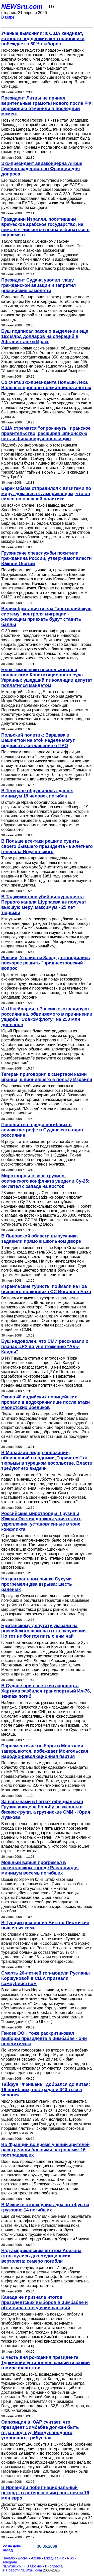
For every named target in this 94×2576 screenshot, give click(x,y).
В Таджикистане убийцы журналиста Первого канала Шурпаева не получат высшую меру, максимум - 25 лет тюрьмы (43, 904)
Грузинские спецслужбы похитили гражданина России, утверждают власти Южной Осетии (46, 558)
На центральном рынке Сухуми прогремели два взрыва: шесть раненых (36, 1584)
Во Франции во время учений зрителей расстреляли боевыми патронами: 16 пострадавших (45, 2150)
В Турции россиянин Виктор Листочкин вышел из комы (45, 1925)
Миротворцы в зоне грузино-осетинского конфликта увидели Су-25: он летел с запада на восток (45, 1181)
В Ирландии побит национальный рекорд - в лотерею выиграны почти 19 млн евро (45, 2493)
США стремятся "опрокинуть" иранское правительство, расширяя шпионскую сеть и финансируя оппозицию (45, 433)
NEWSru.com (22, 6)
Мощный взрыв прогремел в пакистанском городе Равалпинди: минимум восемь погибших (40, 1868)
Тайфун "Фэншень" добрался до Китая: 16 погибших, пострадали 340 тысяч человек (45, 2089)
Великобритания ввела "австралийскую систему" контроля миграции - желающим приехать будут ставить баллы (46, 616)
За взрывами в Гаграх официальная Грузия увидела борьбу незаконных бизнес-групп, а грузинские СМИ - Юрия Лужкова (45, 1809)
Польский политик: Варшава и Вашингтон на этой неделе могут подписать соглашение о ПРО (38, 740)
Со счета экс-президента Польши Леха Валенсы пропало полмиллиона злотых (46, 385)
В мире (8, 17)
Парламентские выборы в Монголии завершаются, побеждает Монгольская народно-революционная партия (44, 1751)
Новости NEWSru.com (24, 2570)
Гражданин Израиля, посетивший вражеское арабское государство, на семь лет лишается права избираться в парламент (45, 227)
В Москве (34, 2566)
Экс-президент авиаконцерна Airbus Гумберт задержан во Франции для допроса (41, 168)
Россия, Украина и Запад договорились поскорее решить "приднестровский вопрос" (45, 963)
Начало (9, 2558)
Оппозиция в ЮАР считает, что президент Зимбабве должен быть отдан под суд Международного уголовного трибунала (40, 2430)
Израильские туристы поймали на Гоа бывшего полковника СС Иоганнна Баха (46, 1289)
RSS (70, 2558)
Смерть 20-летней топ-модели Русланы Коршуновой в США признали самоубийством (45, 1978)
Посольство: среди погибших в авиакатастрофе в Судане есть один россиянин (42, 1130)
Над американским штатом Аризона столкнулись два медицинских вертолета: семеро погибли (41, 2256)
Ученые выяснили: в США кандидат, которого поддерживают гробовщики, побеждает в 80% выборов (43, 38)
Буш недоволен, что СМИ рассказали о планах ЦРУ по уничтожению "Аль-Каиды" (44, 1346)
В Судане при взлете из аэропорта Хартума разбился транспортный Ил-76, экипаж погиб (46, 1691)
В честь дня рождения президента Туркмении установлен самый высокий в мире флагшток (45, 2362)
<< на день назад (12, 2548)
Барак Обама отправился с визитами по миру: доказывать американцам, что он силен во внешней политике (46, 493)
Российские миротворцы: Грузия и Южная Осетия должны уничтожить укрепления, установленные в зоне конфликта (41, 1521)
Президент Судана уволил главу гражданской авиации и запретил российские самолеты (38, 285)
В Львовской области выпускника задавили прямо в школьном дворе (41, 1238)
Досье (23, 2558)
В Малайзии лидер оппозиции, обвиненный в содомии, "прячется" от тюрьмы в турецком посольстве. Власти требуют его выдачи (46, 1460)
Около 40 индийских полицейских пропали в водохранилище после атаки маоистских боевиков (45, 1402)
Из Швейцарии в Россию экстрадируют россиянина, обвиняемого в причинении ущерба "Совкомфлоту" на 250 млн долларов (46, 1016)
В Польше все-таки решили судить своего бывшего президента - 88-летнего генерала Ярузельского (47, 846)
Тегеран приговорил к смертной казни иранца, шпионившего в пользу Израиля (46, 1077)
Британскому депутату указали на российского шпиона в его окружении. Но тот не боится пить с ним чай (44, 1631)
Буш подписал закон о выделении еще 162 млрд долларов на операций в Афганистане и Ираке (44, 336)
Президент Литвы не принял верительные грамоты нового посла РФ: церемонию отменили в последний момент (47, 106)
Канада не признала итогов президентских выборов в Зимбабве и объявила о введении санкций (44, 2302)
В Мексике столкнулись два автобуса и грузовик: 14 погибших (45, 2207)
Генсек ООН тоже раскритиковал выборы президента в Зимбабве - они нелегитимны (44, 2038)
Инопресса (54, 2566)
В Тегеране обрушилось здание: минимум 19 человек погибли (37, 793)
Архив (36, 2558)
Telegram (10, 2562)
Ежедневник (54, 2558)
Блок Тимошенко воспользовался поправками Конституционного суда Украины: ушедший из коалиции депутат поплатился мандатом (46, 677)
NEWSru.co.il (13, 2566)
